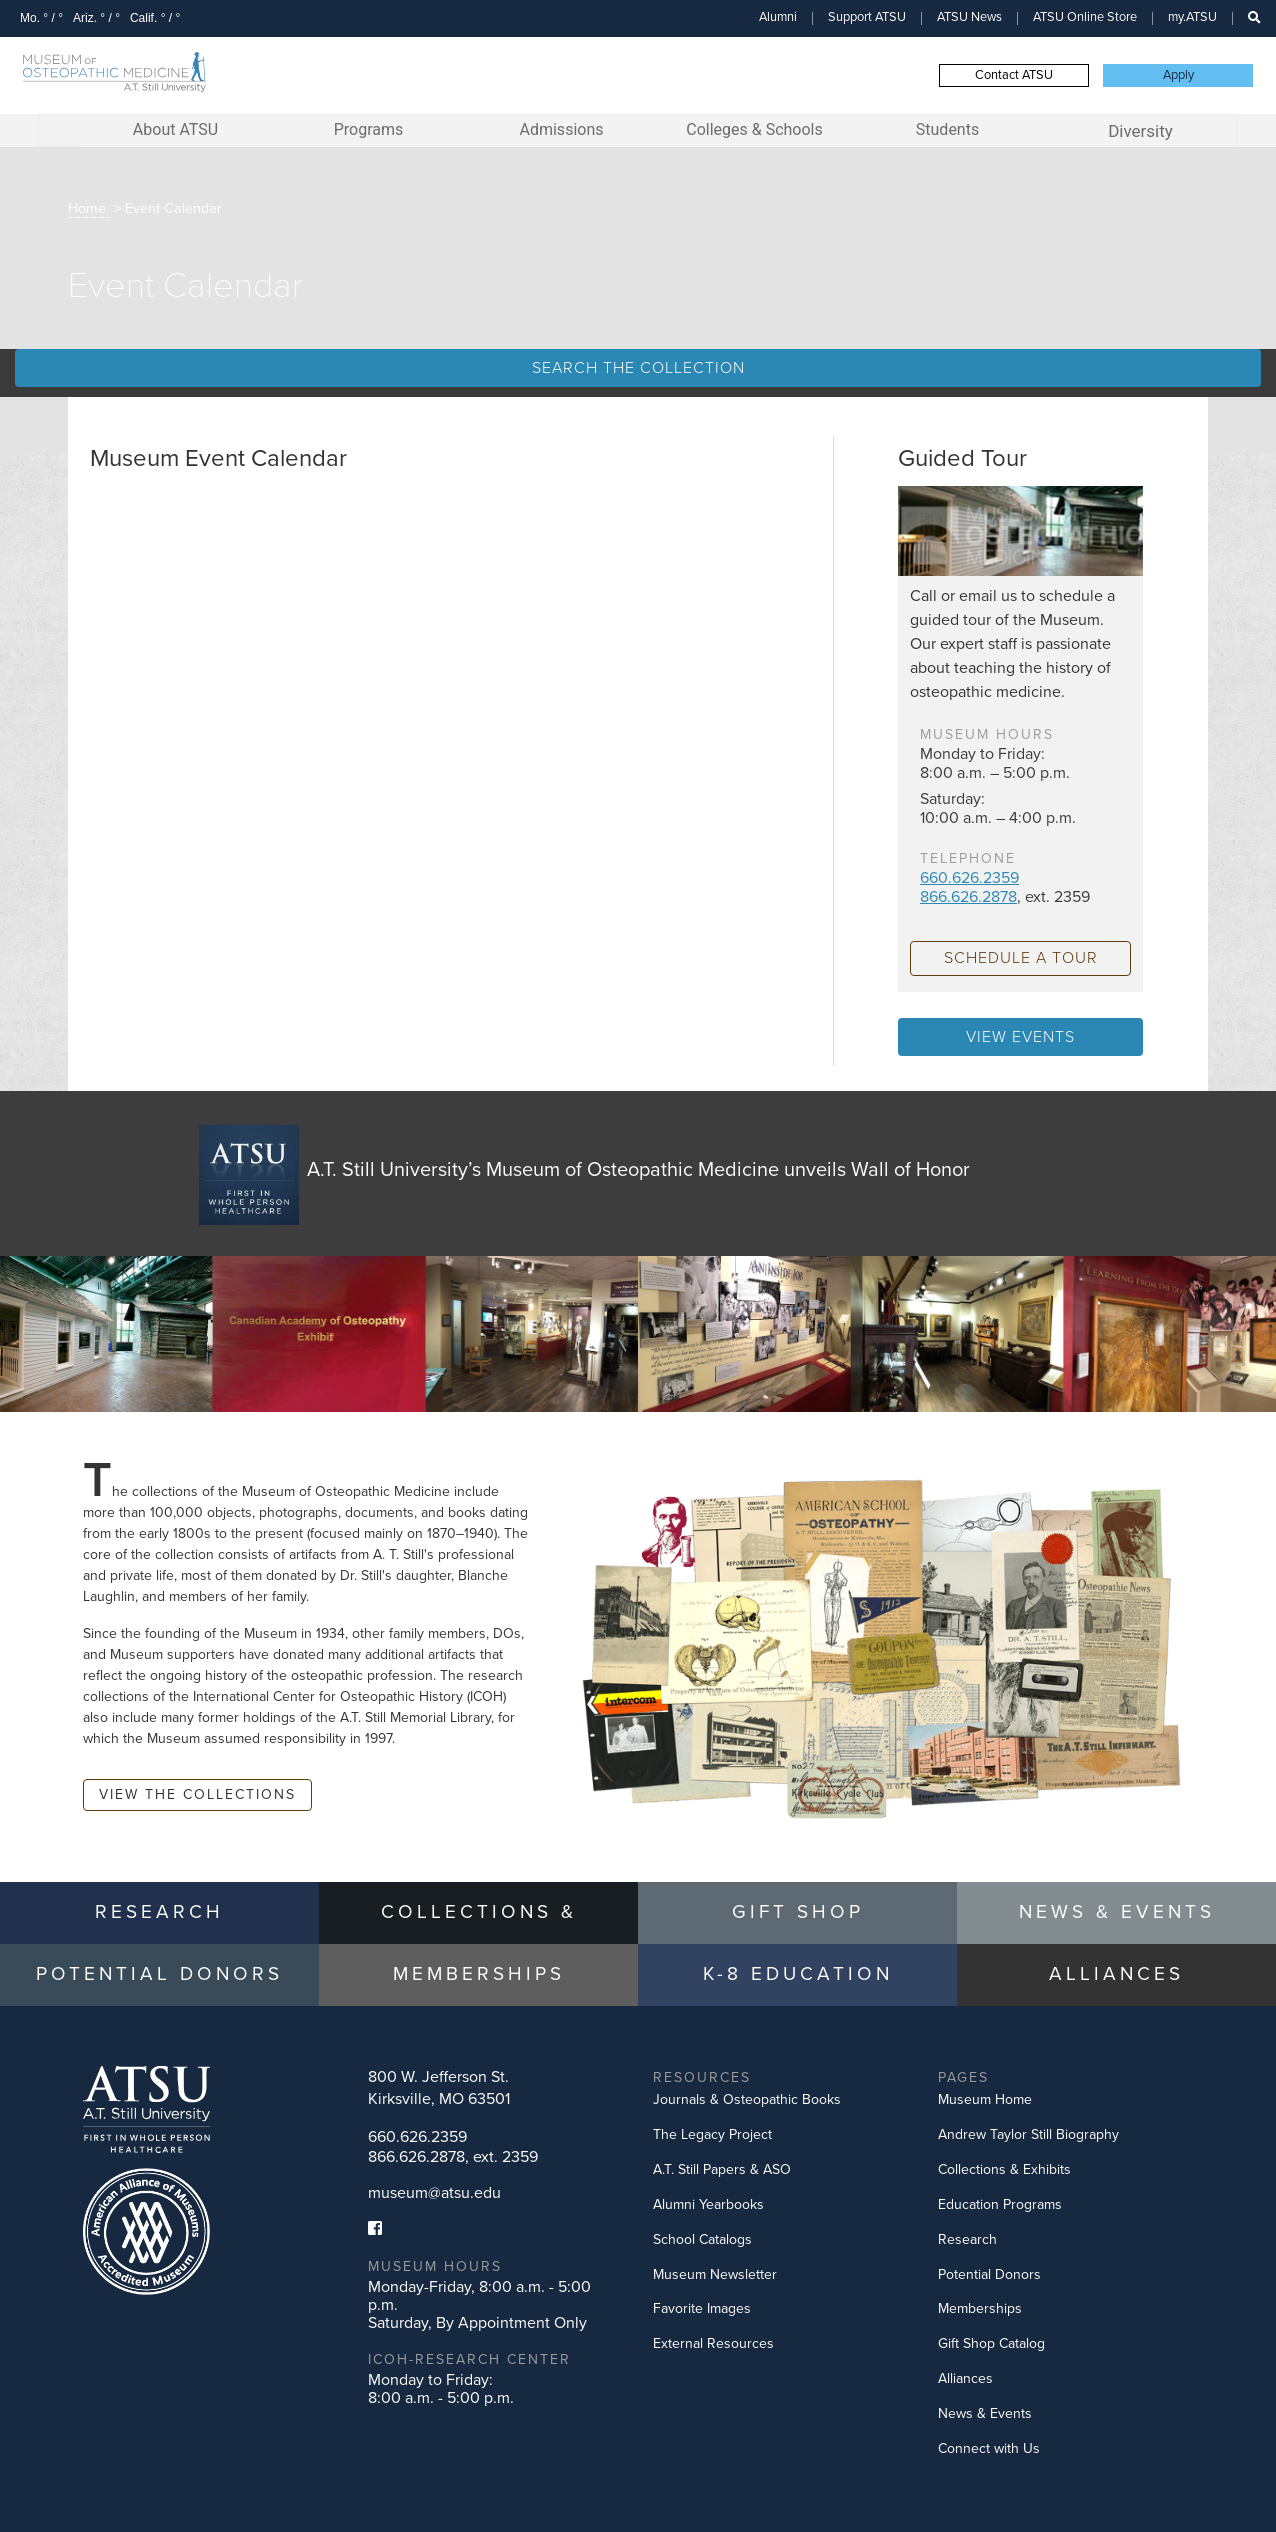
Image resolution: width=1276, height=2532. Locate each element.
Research (967, 2239)
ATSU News (969, 17)
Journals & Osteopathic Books (747, 2099)
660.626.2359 (969, 878)
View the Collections (197, 1794)
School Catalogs (702, 2239)
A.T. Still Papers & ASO (722, 2169)
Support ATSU (867, 17)
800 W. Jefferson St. (439, 2088)
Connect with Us (989, 2448)
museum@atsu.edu (434, 2193)
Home (87, 208)
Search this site (1244, 27)
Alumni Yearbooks (708, 2204)
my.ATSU (1192, 17)
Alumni (778, 17)
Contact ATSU (1014, 75)
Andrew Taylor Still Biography (1028, 2134)
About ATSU (175, 129)
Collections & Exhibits (1004, 2169)
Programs (369, 129)
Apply (1178, 75)
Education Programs (1000, 2204)
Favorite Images (702, 2308)
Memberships (980, 2308)
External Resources (713, 2343)
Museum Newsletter (715, 2274)
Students (947, 129)
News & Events (985, 2413)
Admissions (561, 129)
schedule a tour (1021, 958)
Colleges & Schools (754, 129)
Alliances (965, 2378)
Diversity (1140, 131)
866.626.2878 (968, 897)
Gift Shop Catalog (991, 2343)
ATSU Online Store (1085, 17)
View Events (1020, 1037)
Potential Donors (989, 2274)
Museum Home (985, 2099)
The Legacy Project (712, 2134)
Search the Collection (638, 368)
